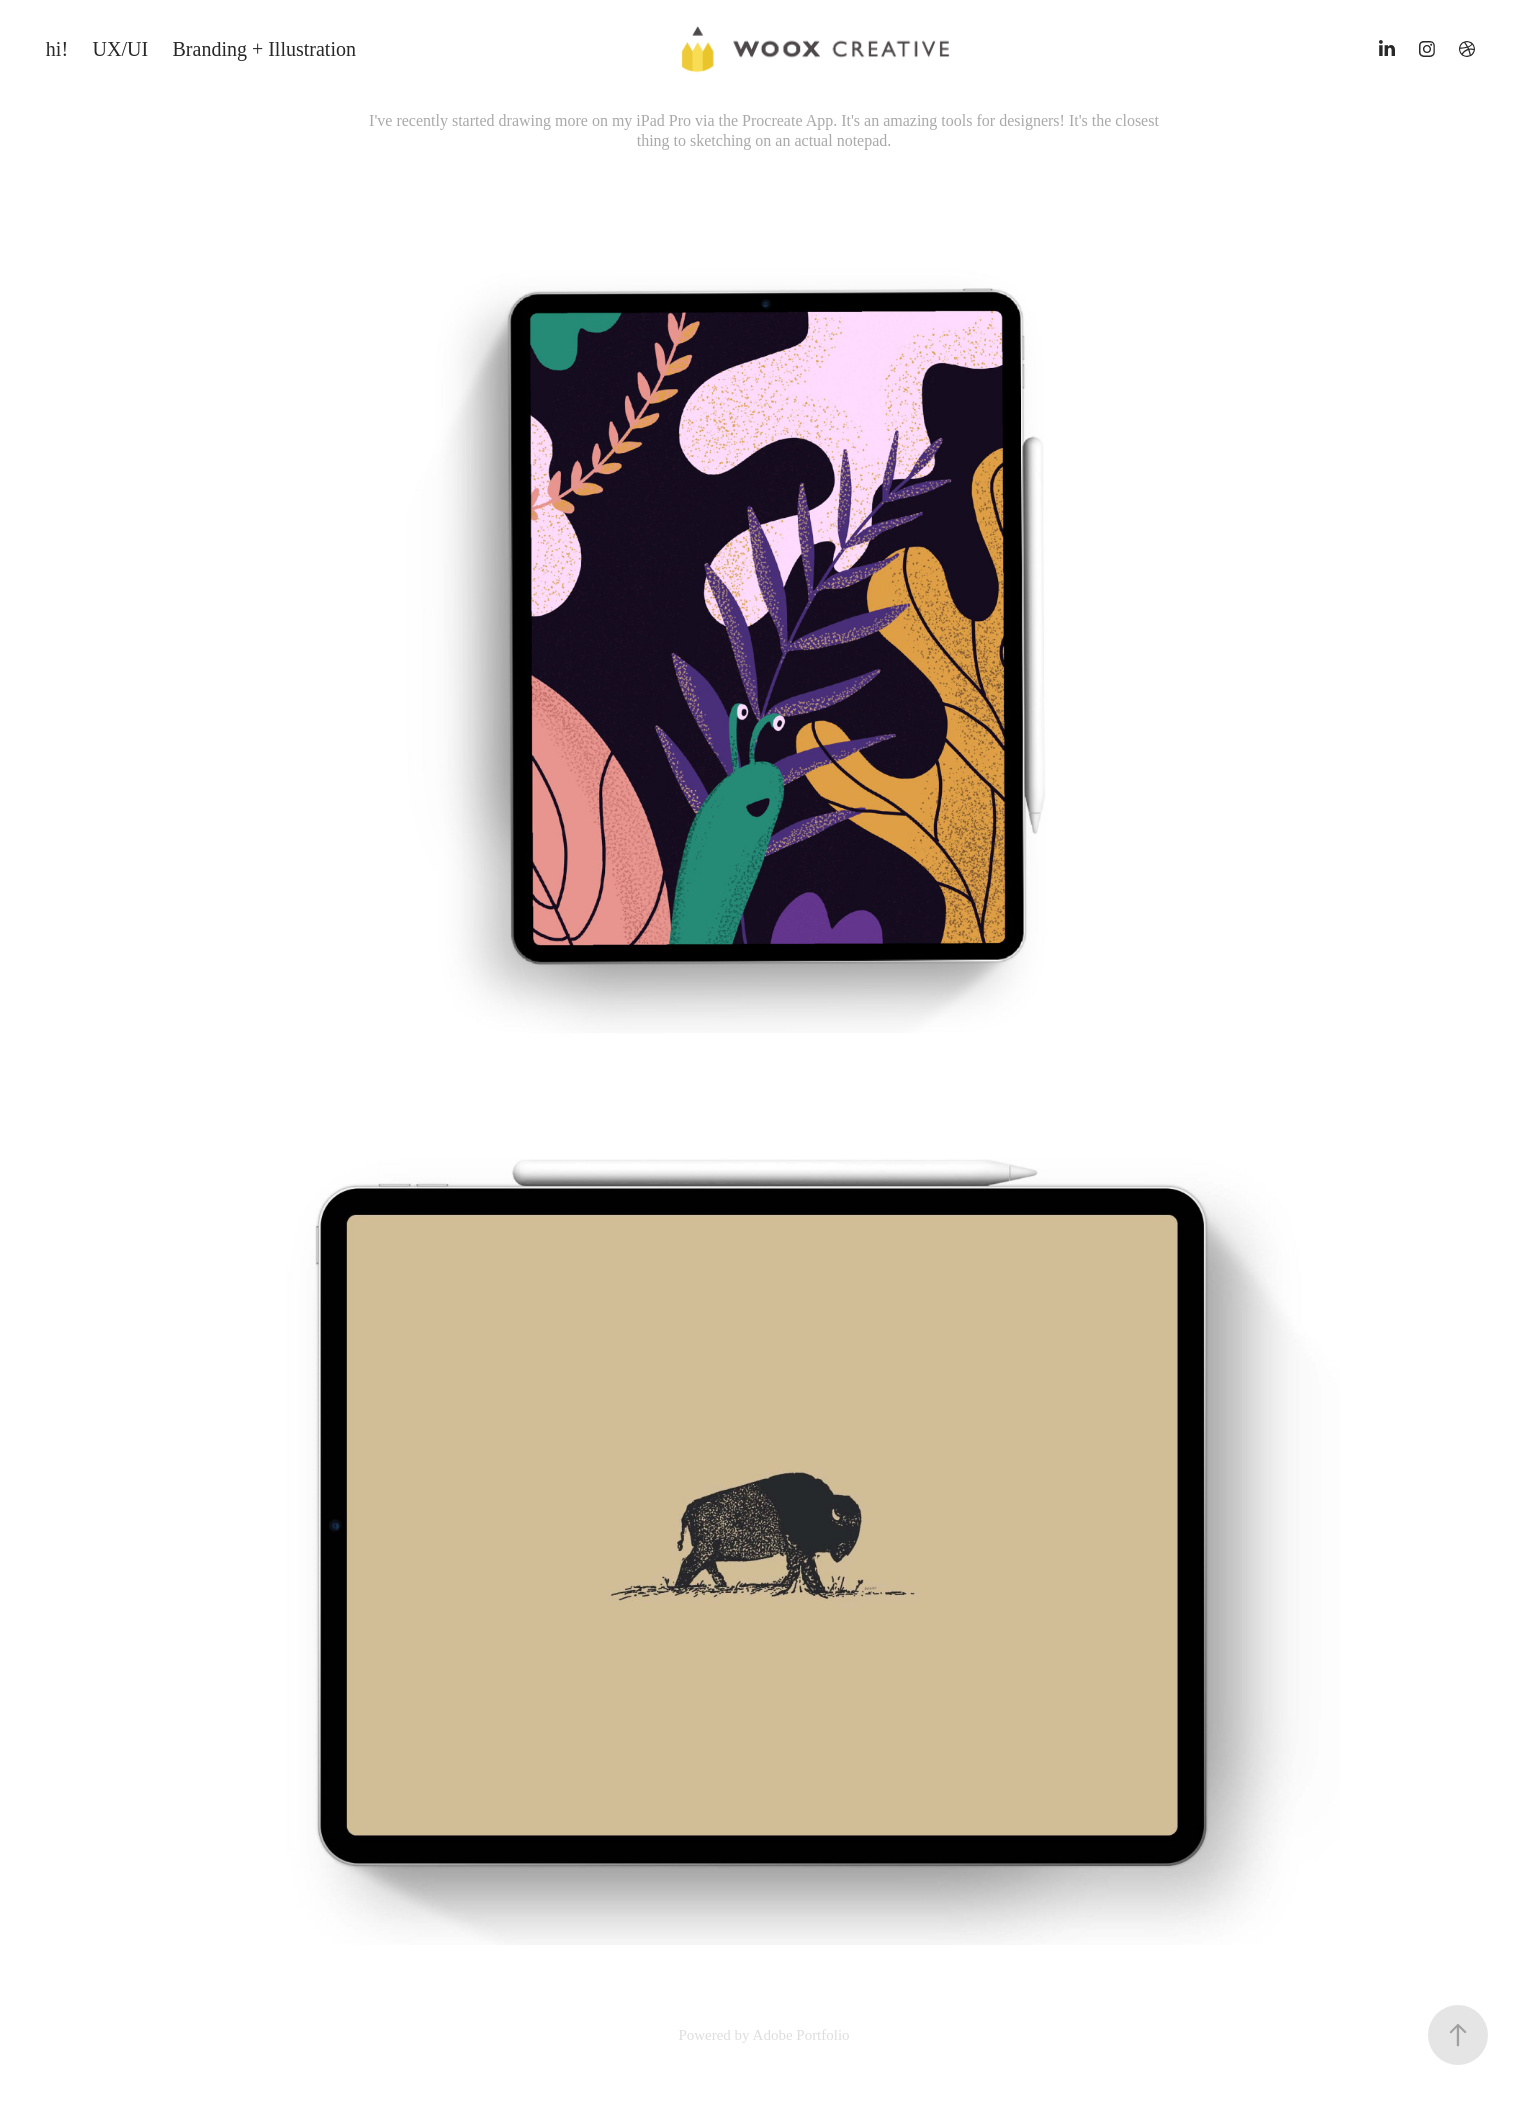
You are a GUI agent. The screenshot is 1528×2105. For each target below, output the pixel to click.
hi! (57, 49)
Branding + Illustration (264, 49)
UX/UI (121, 49)
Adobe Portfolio (801, 2035)
